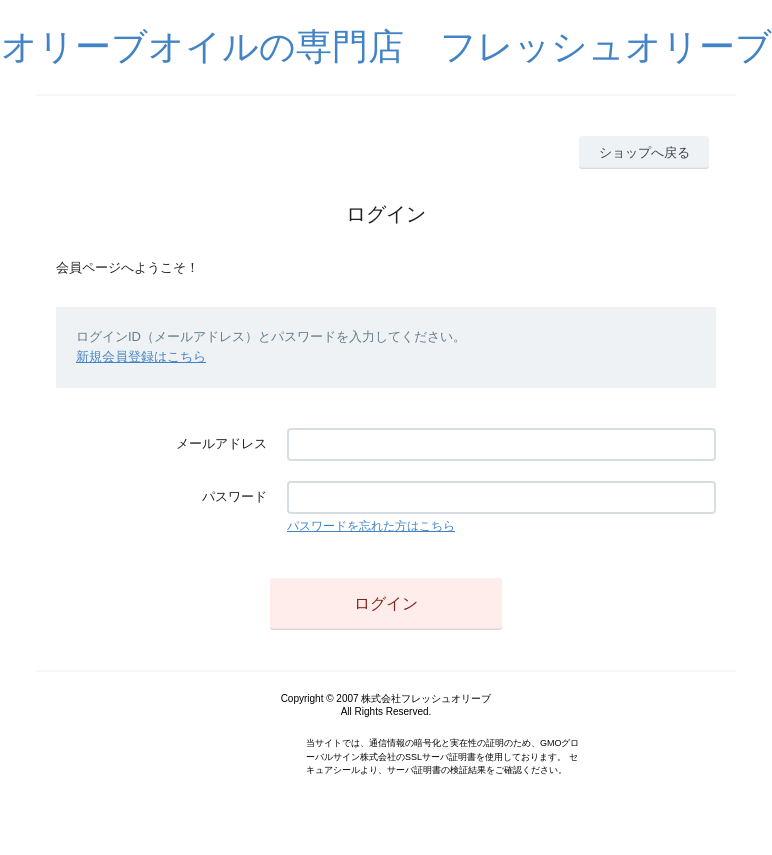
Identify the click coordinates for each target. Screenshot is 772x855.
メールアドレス (221, 443)
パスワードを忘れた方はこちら (371, 526)
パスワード (234, 496)
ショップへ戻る (644, 152)
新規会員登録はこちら (141, 356)
